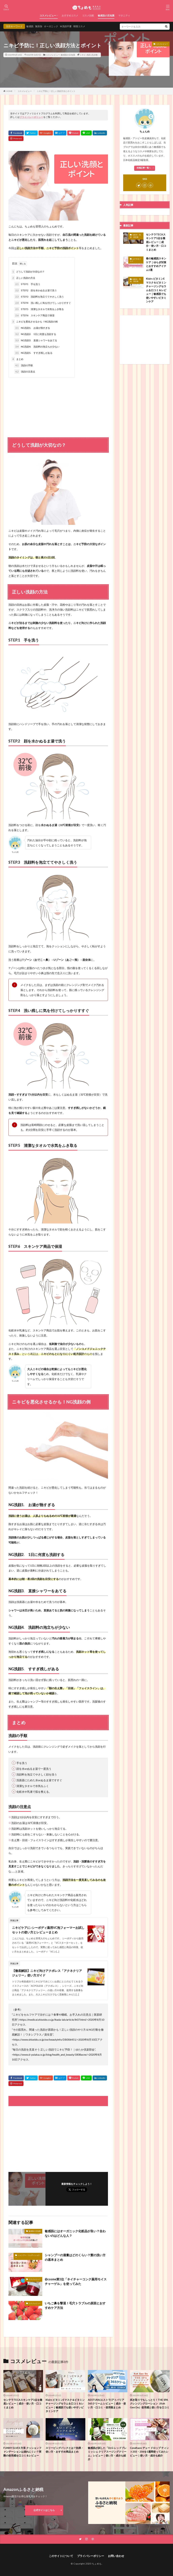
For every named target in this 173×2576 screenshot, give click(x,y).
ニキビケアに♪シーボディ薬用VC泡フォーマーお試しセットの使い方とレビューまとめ (48, 1930)
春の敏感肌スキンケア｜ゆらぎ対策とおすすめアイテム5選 (156, 264)
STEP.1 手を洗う (27, 284)
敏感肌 (29, 26)
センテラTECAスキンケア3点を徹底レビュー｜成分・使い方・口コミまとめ (156, 242)
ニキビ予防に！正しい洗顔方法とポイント (56, 91)
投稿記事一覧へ (144, 167)
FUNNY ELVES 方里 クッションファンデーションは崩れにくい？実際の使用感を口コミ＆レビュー (22, 2451)
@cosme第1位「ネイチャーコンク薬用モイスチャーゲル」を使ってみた (76, 2281)
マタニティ (124, 15)
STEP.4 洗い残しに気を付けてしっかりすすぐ (42, 303)
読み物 (94, 55)
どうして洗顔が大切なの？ (28, 271)
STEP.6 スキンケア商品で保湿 (34, 315)
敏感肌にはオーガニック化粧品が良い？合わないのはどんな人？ (75, 2233)
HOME (9, 91)
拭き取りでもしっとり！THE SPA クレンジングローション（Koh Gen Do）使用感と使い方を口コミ (149, 2403)
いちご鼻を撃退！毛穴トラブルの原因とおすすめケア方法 (75, 2305)
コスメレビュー (48, 15)
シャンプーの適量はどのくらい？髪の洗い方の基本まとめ (75, 2257)
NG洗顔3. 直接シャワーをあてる (35, 340)
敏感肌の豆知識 (106, 15)
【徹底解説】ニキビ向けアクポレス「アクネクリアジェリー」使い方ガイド (47, 1973)
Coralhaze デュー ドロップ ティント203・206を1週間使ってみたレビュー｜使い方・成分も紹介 (149, 2451)
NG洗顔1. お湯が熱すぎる (32, 328)
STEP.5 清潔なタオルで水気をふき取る (39, 309)
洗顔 (88, 55)
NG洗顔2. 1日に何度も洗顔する (35, 334)
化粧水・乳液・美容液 (135, 236)
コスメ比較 (88, 15)
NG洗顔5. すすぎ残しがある (33, 353)
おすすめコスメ (70, 15)
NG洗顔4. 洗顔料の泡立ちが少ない (36, 346)
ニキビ (83, 55)
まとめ (17, 359)
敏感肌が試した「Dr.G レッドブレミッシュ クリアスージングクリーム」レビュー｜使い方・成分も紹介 (107, 2453)
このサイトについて (61, 2555)
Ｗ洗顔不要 (66, 26)
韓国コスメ (79, 26)
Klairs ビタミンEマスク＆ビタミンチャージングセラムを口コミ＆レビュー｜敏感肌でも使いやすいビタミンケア (156, 290)
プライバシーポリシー (31, 116)
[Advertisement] (58, 404)
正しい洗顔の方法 (23, 278)
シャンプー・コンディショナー (27, 2256)
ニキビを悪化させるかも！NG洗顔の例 (34, 321)
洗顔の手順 (23, 365)
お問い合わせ (116, 2555)
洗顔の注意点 (24, 371)
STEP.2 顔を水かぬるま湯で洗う (35, 290)
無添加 (38, 26)
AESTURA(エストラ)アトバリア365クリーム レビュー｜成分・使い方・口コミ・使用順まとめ (107, 2403)
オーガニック (51, 26)
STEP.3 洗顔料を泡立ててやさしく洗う (39, 296)
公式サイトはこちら (44, 2510)
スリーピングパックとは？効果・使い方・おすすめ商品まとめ (65, 2449)
